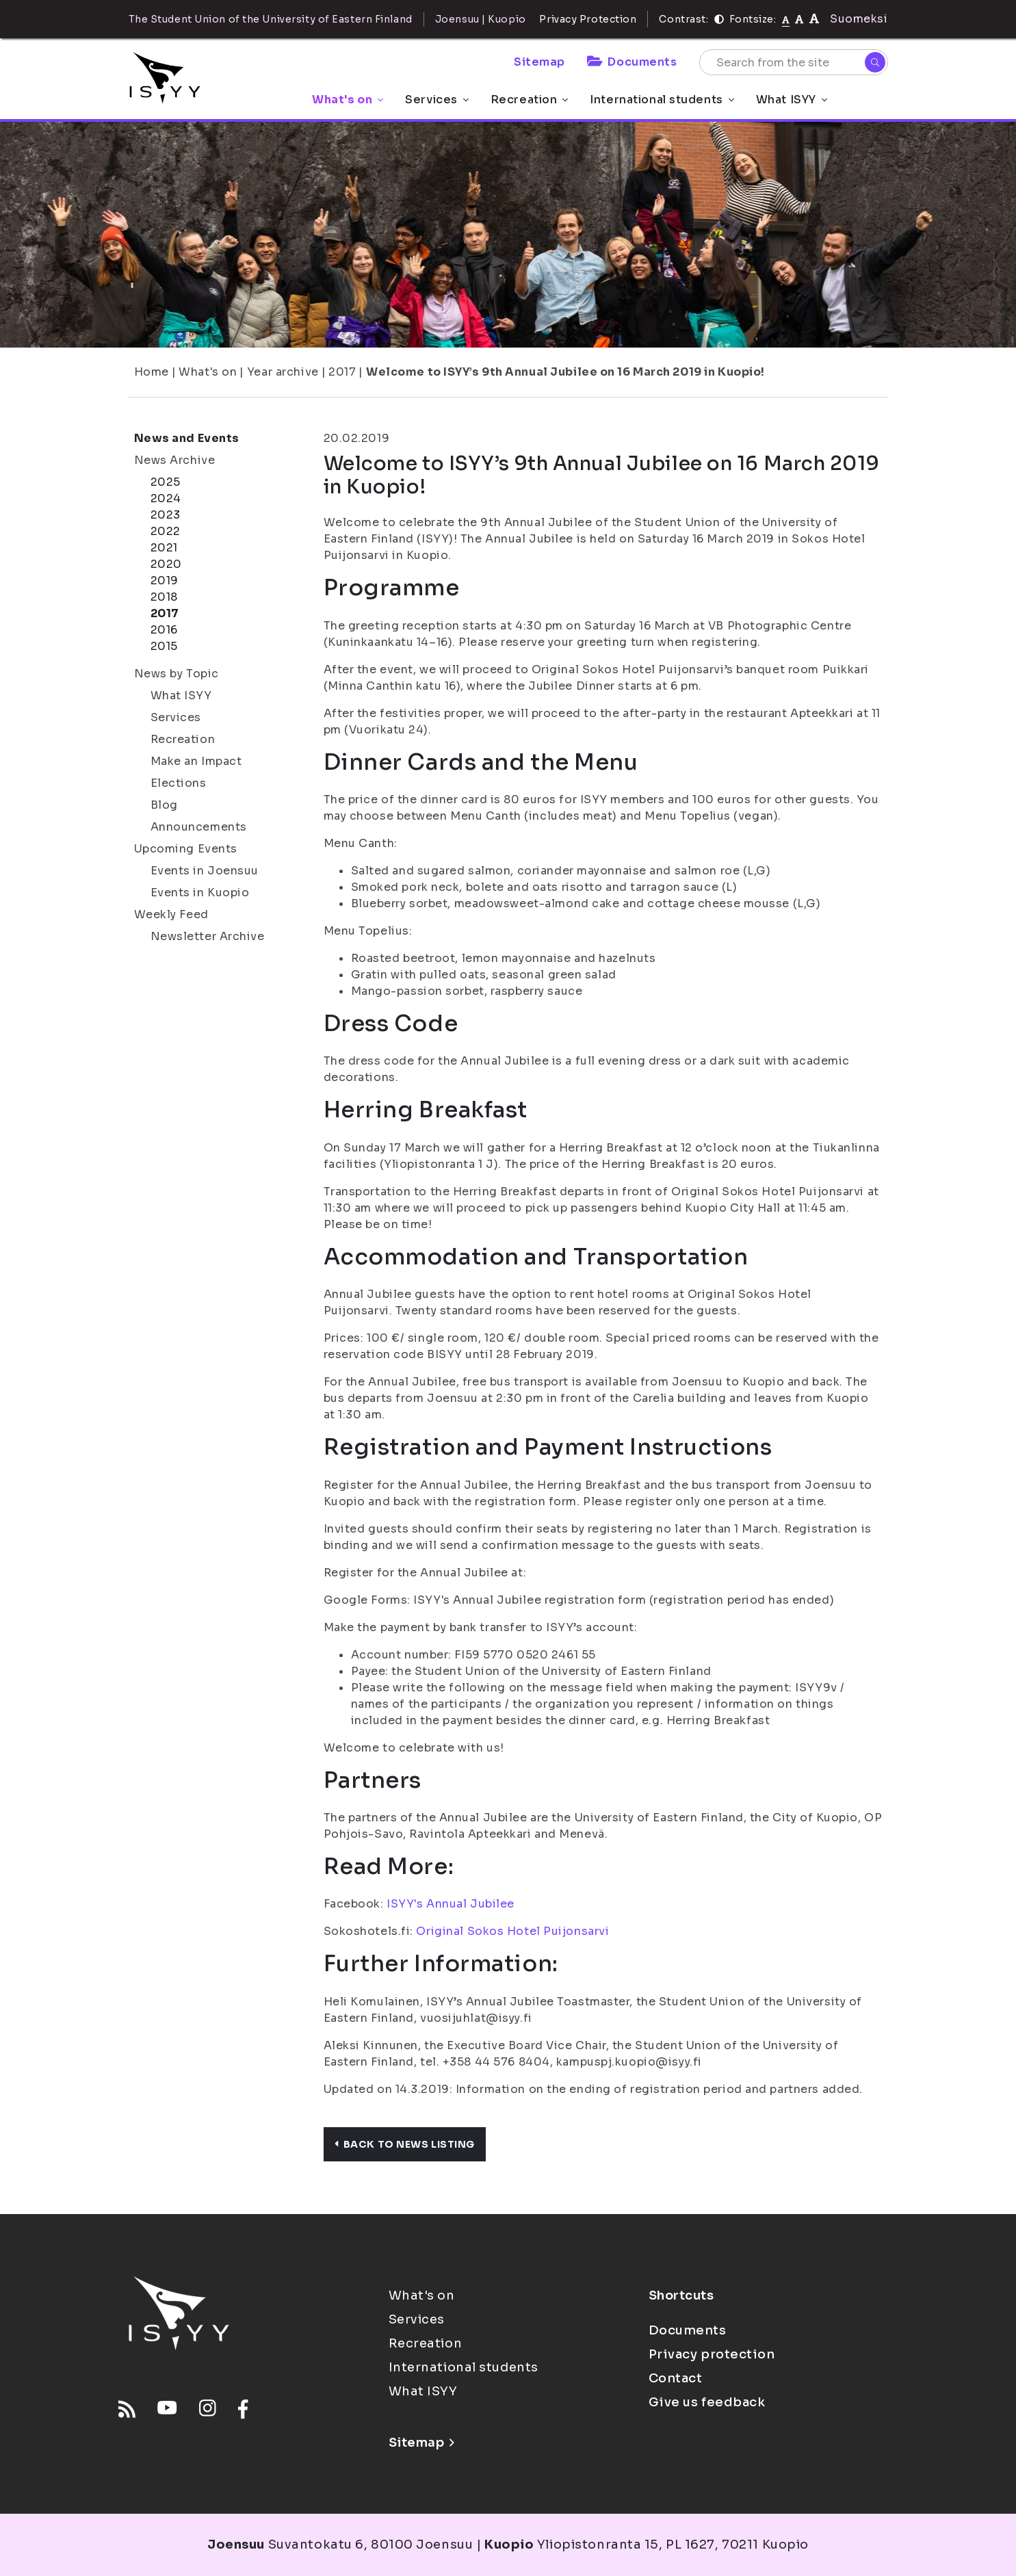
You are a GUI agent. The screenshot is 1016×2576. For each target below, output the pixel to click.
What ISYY (791, 99)
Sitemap (539, 62)
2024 (166, 498)
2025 (166, 482)
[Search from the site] (793, 62)
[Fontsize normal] (786, 19)
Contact (676, 2378)
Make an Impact (196, 761)
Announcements (199, 827)
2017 (342, 372)
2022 (166, 531)
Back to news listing (405, 2144)
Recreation (530, 99)
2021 (164, 548)
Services (436, 99)
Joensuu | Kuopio (480, 19)
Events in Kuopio (200, 892)
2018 (164, 597)
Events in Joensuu (205, 870)
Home (151, 372)
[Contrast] (719, 19)
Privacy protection (712, 2354)
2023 (166, 515)
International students (661, 99)
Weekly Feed (171, 914)
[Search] (875, 62)
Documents (632, 62)
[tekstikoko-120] (814, 19)
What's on (347, 99)
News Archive (175, 460)
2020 (166, 564)
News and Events (186, 438)
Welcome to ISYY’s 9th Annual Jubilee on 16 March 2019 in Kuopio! (565, 372)
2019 (165, 580)
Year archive (283, 372)
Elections (179, 783)
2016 (164, 630)
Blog (164, 805)
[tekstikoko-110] (799, 19)
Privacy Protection (587, 19)
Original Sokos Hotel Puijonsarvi (512, 1931)
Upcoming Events (185, 849)
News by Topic (176, 673)
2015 (164, 646)
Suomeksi (858, 19)
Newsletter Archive (208, 936)
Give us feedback (707, 2402)
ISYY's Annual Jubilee (450, 1904)
